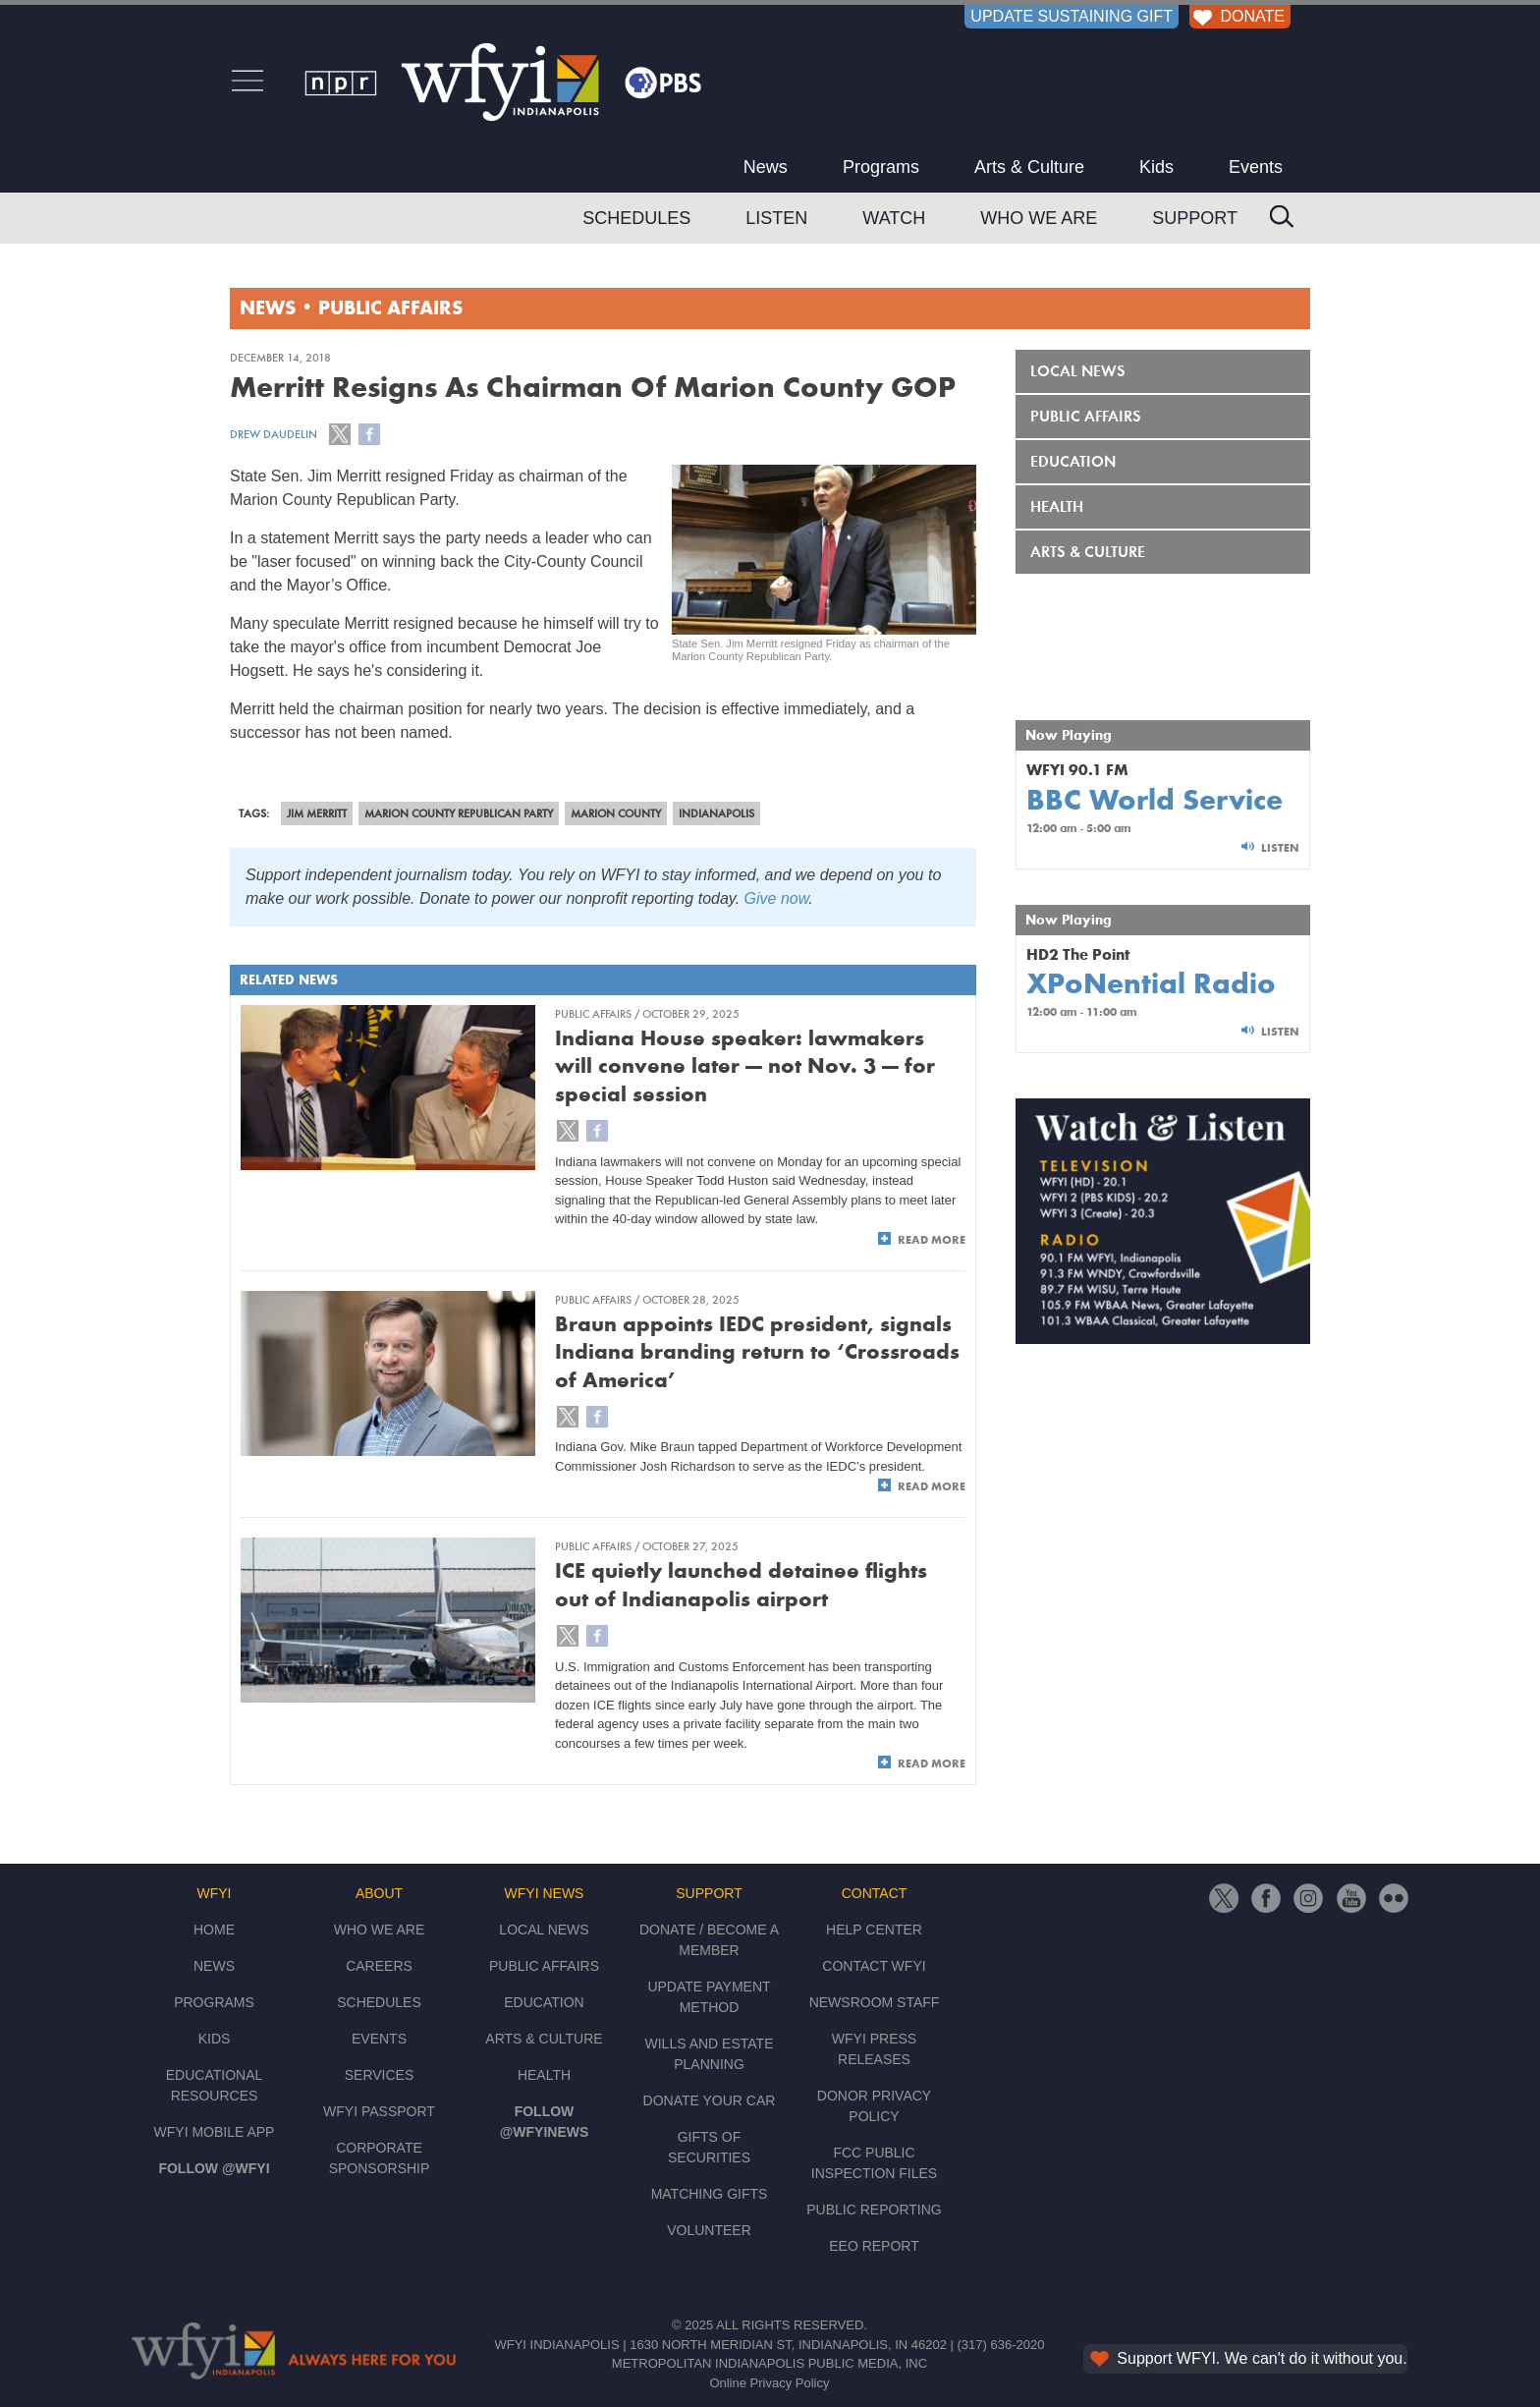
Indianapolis (716, 813)
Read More (931, 1240)
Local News (1078, 371)
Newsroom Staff (874, 2002)
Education (1073, 461)
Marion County (616, 813)
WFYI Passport (379, 2111)
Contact (875, 1893)
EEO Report (874, 2246)
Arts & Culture (1029, 167)
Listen (776, 218)
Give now (776, 898)
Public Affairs (390, 309)
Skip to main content (71, 11)
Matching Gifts (709, 2194)
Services (379, 2075)
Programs (881, 167)
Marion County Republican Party (458, 813)
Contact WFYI (873, 1966)
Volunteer (709, 2230)
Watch (893, 218)
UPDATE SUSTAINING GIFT (1071, 16)
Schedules (636, 218)
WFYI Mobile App (214, 2132)
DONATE (1237, 16)
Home (214, 1929)
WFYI (214, 1893)
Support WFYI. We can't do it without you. (1246, 2358)
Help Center (874, 1929)
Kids (1156, 167)
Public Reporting (873, 2209)
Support (1195, 218)
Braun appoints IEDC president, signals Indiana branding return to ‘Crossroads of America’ (757, 1352)
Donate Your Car (709, 2100)
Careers (379, 1966)
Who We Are (1038, 218)
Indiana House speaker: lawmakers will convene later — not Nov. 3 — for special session (745, 1066)
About (379, 1893)
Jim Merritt (317, 813)
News (765, 167)
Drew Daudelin (273, 434)
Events (1256, 167)
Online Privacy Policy (769, 2383)
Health (1056, 506)
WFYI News (544, 1893)
